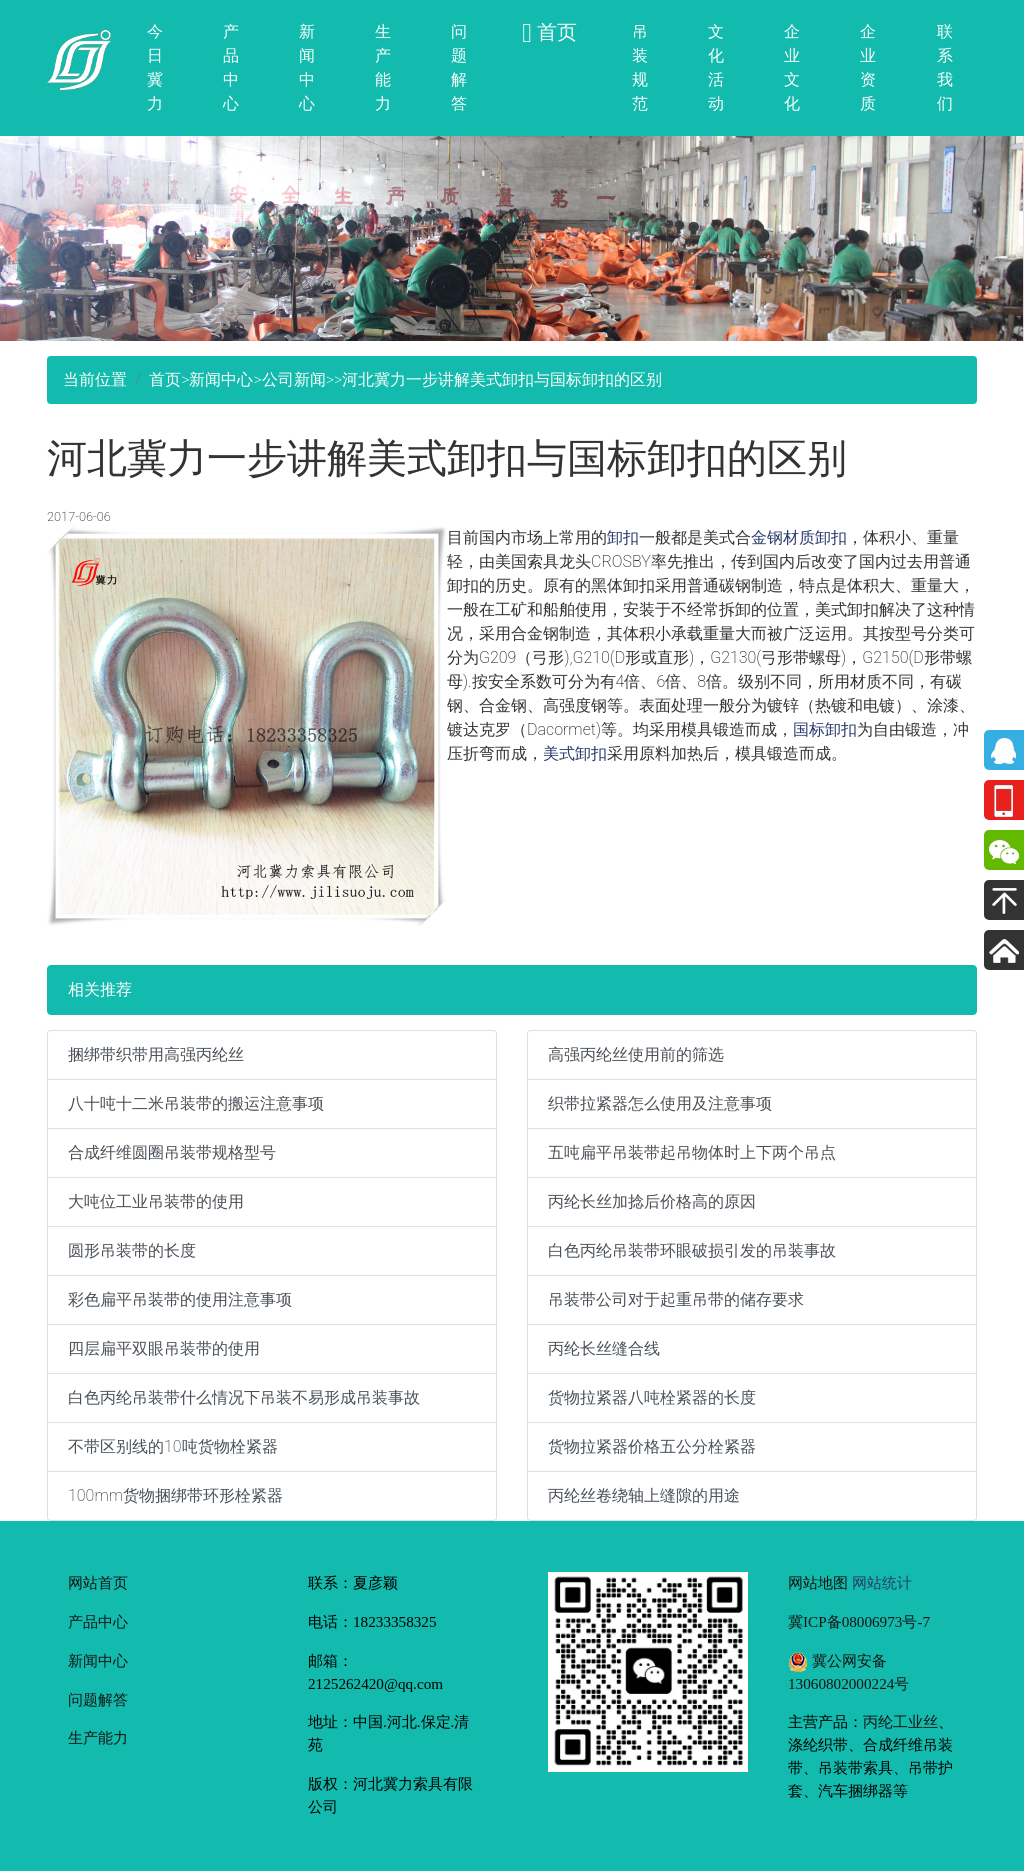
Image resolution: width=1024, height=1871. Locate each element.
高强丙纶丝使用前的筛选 (636, 1054)
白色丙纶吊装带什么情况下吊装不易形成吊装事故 (244, 1397)
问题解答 (459, 67)
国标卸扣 (825, 729)
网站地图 (818, 1582)
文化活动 (716, 67)
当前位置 (95, 379)
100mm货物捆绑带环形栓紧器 (175, 1495)
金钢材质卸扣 (799, 537)
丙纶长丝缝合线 (604, 1348)
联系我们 (945, 67)
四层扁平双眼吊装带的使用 (164, 1348)
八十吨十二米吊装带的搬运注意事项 (196, 1103)
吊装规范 (640, 67)
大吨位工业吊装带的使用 (156, 1201)
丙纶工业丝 (900, 1721)
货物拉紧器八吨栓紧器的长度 (652, 1397)
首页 (165, 379)
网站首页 (98, 1582)
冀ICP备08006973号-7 (859, 1621)
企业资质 (868, 67)
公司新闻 (294, 379)
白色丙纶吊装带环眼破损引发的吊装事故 (692, 1250)
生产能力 (383, 67)
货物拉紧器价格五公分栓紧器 (652, 1446)
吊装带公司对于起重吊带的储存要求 (676, 1299)
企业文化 (792, 67)
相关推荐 (100, 989)
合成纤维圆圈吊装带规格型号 (172, 1152)
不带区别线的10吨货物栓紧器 (173, 1446)
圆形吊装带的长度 (132, 1250)
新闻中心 (307, 67)
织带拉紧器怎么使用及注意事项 (660, 1103)
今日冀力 (155, 67)
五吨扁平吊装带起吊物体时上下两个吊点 (692, 1152)
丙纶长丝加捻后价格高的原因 (652, 1201)
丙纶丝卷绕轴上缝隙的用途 (644, 1495)
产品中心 (231, 67)
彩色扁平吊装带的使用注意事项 (180, 1299)
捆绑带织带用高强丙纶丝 (156, 1054)
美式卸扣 (575, 753)
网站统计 (882, 1582)
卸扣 (623, 537)
